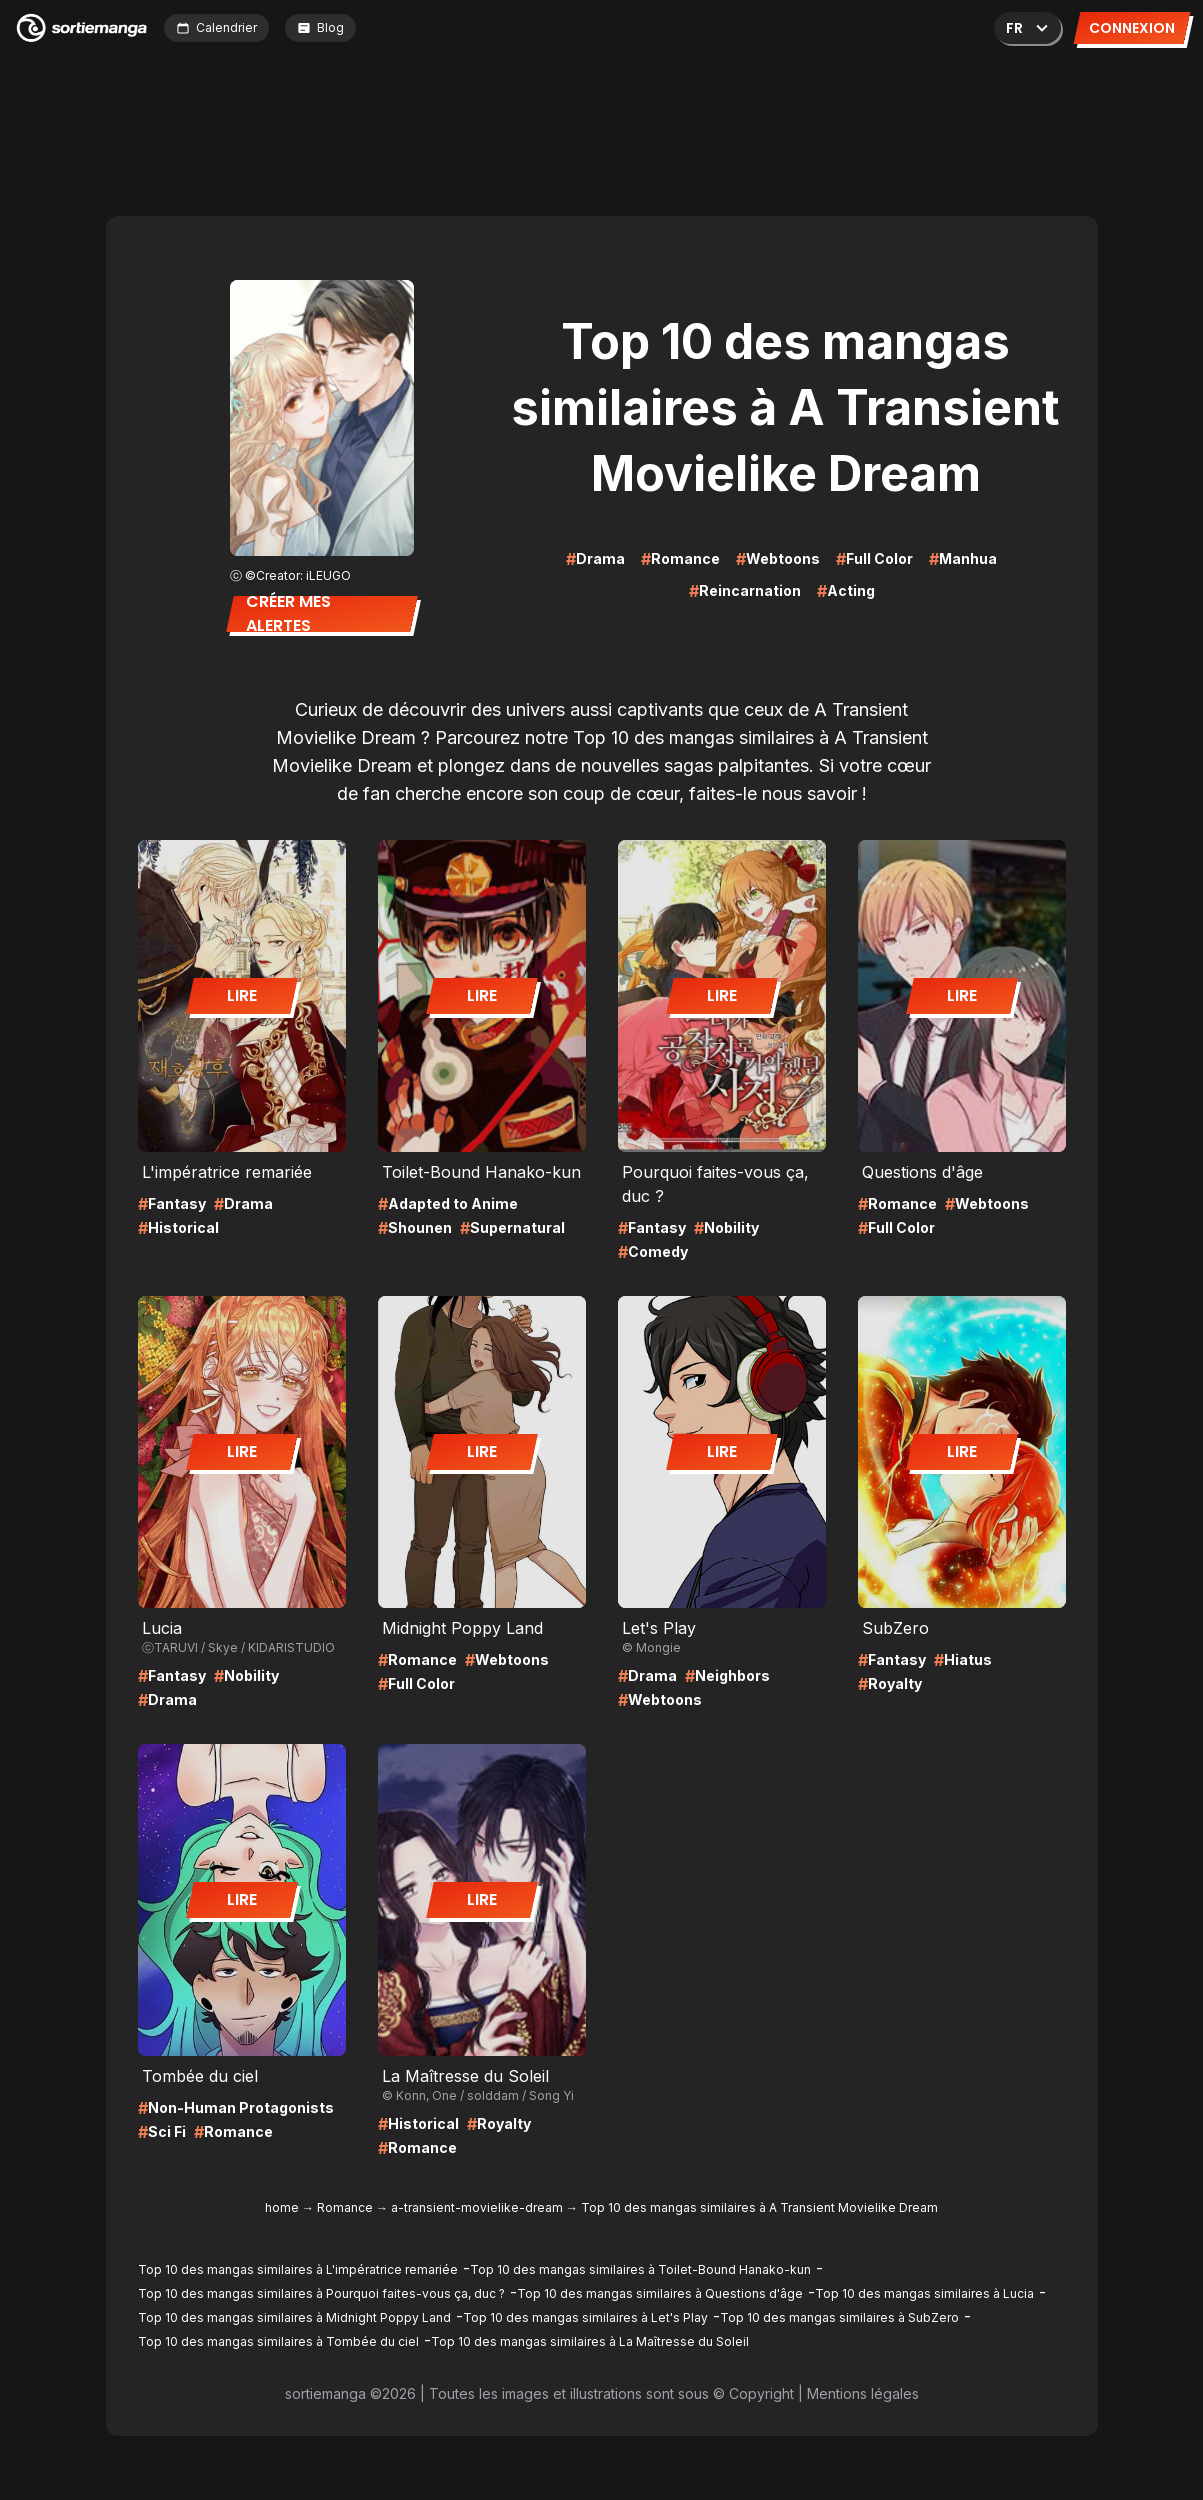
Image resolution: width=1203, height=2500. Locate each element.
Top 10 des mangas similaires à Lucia (924, 2293)
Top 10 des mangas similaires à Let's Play (585, 2317)
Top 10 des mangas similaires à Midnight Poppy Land (294, 2317)
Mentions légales (863, 2393)
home (282, 2207)
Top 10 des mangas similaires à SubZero (839, 2317)
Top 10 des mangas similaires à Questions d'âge (660, 2293)
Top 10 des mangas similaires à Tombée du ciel (278, 2341)
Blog (320, 27)
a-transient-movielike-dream (477, 2207)
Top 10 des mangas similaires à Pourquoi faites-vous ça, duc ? (321, 2293)
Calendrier (216, 27)
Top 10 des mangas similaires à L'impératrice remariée (298, 2269)
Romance (345, 2207)
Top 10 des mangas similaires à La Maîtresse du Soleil (590, 2341)
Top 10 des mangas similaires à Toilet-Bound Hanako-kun (640, 2269)
